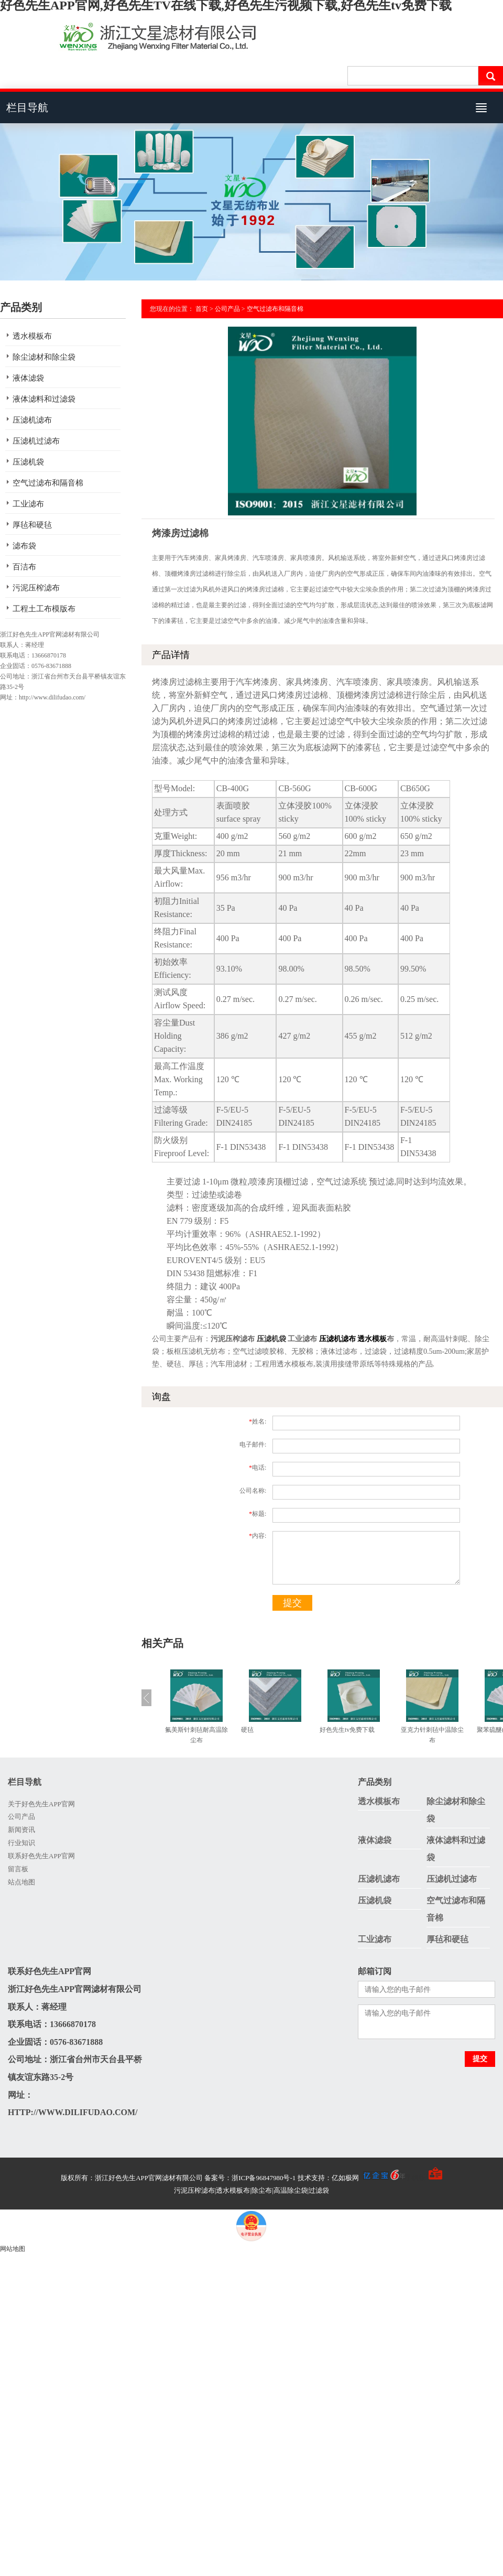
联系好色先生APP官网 (41, 1856)
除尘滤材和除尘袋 (44, 357)
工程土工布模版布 (44, 609)
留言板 (18, 1869)
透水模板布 (32, 336)
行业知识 (21, 1843)
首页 (201, 308)
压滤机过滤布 (36, 441)
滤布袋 (24, 546)
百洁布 (24, 567)
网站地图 (12, 2248)
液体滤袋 (28, 378)
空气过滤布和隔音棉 (48, 483)
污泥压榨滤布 (36, 588)
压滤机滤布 (32, 420)
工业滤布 (28, 504)
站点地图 (21, 1882)
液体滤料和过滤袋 (44, 399)
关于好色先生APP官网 (41, 1804)
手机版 (415, 2178)
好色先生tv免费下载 (347, 1729)
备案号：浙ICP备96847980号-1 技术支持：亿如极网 (304, 2178)
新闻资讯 (21, 1830)
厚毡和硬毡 (32, 525)
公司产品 (227, 308)
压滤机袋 (28, 462)
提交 (292, 1603)
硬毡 (247, 1729)
